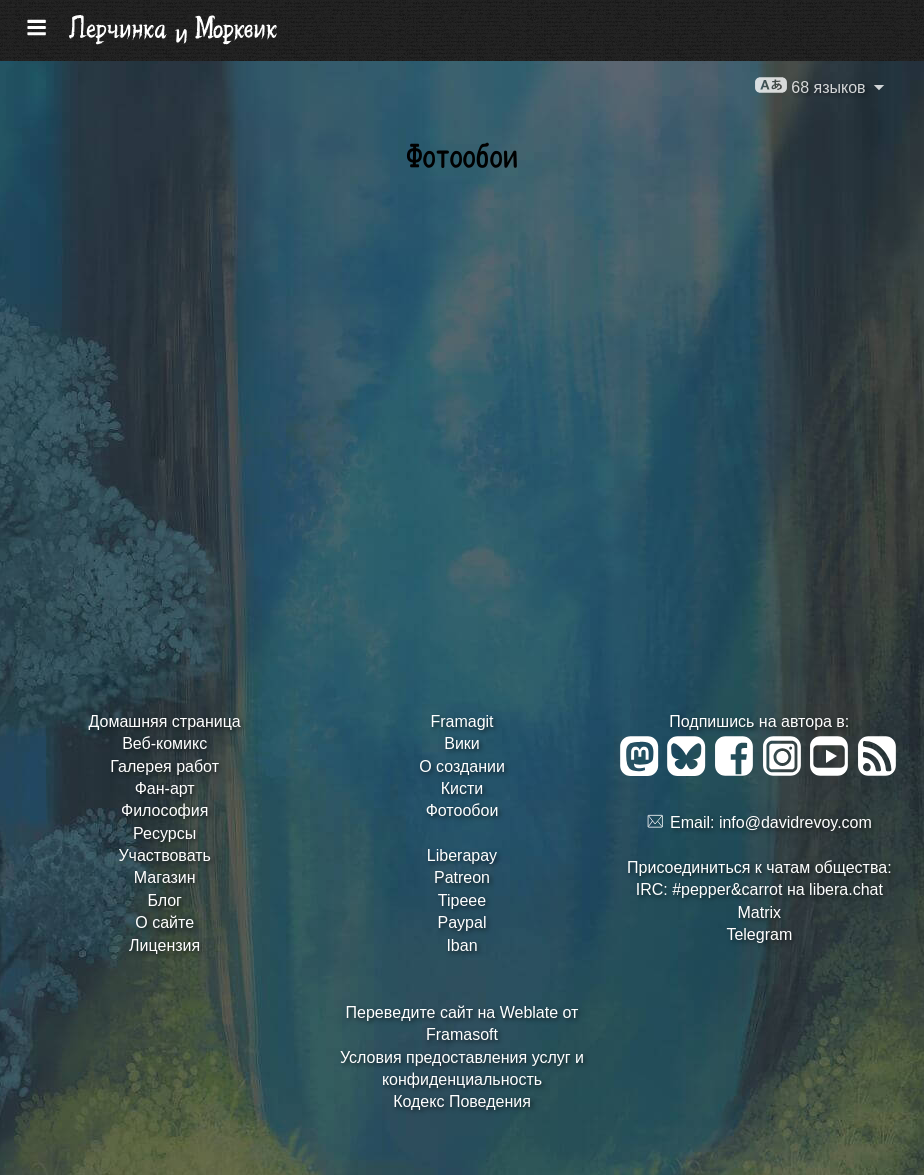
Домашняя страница (165, 721)
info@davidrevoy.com (795, 822)
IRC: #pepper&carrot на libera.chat (759, 889)
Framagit (461, 721)
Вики (462, 743)
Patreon (462, 877)
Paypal (462, 922)
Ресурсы (164, 833)
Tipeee (462, 900)
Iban (461, 945)
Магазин (165, 877)
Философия (164, 810)
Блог (164, 900)
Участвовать (164, 855)
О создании (462, 766)
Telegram (759, 934)
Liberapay (462, 855)
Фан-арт (165, 788)
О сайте (164, 922)
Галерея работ (164, 766)
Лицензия (164, 945)
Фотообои (462, 810)
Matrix (760, 912)
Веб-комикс (164, 743)
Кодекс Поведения (462, 1101)
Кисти (462, 788)
